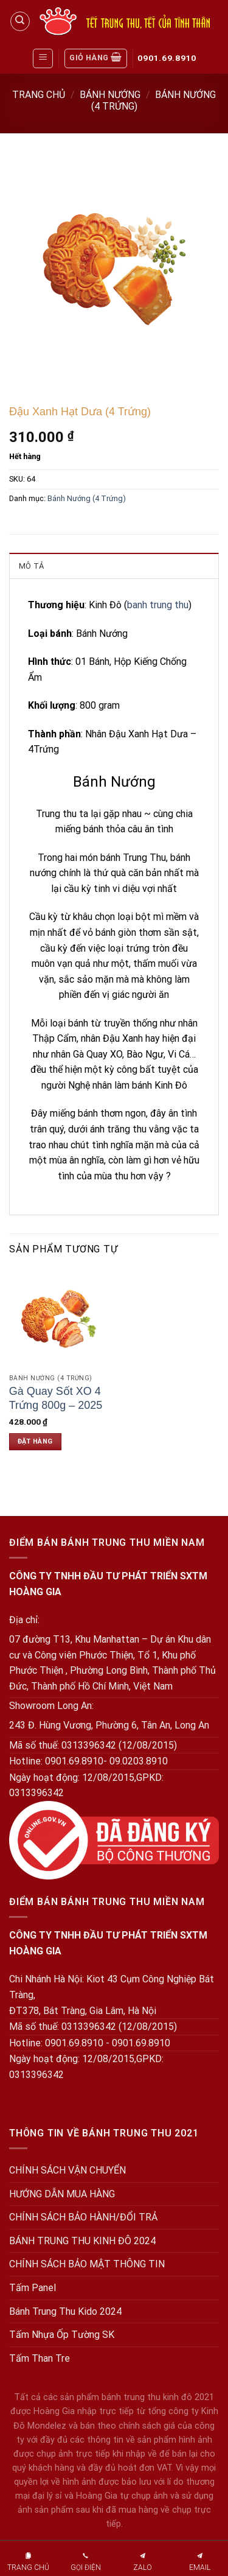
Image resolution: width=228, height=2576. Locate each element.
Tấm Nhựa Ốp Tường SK (61, 2334)
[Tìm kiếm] (20, 21)
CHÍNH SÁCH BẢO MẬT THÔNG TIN (87, 2264)
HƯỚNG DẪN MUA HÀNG (62, 2194)
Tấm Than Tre (39, 2358)
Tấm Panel (32, 2287)
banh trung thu (157, 605)
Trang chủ (38, 94)
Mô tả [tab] (31, 565)
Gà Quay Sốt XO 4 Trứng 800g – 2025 (55, 1398)
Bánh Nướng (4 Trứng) (86, 498)
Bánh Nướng (110, 94)
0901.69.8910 (166, 58)
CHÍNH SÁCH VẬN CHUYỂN (67, 2170)
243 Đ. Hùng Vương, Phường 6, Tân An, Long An (109, 1725)
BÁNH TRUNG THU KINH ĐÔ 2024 (82, 2241)
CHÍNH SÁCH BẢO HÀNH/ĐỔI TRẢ (83, 2217)
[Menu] (43, 58)
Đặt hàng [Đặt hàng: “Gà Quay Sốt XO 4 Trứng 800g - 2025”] (35, 1441)
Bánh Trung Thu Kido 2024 (65, 2311)
